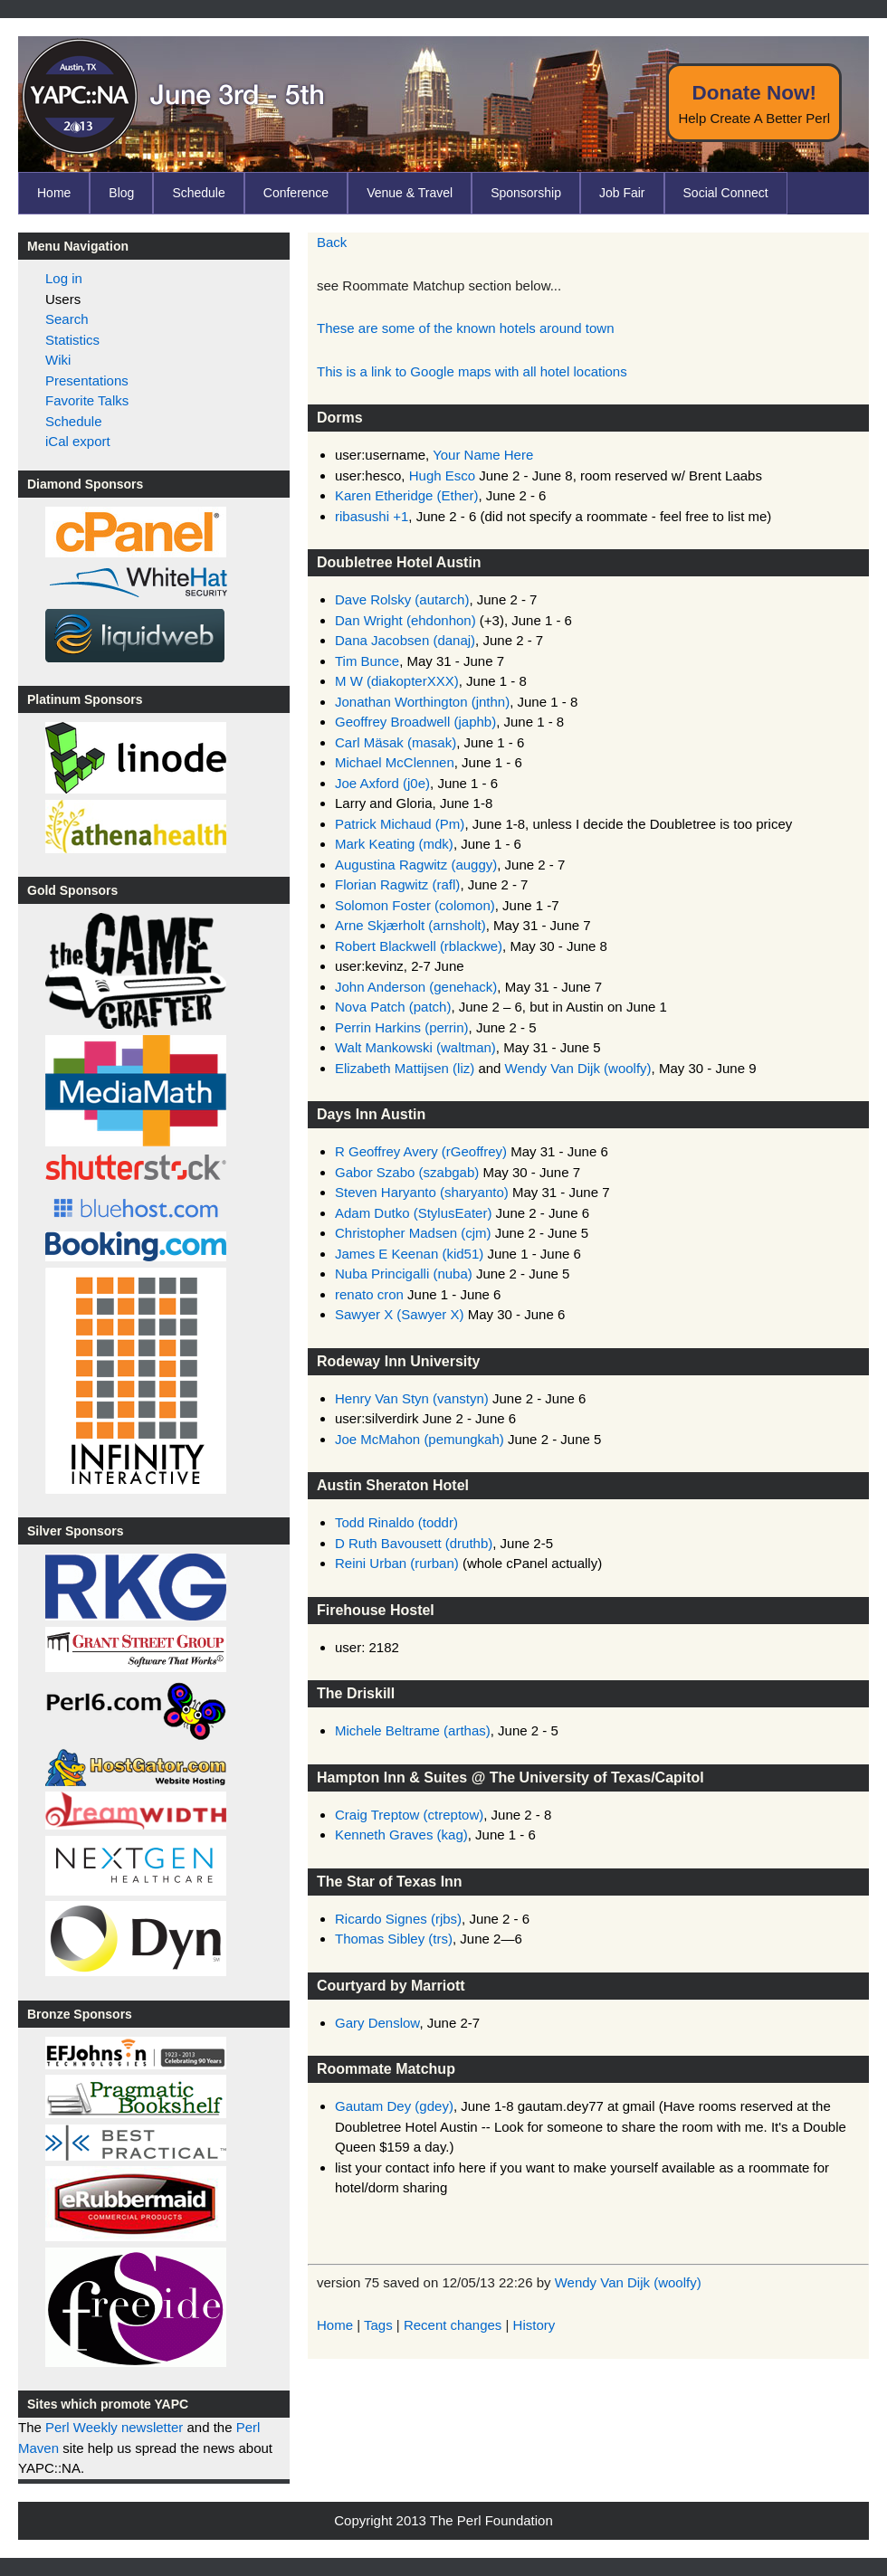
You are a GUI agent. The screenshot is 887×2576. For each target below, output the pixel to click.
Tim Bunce (367, 661)
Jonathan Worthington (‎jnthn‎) (422, 701)
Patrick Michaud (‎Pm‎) (399, 824)
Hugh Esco (442, 475)
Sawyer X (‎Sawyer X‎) (399, 1314)
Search (67, 319)
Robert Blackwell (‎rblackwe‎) (418, 946)
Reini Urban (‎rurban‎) (397, 1563)
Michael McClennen (394, 762)
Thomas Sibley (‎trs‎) (394, 1938)
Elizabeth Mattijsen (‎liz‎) (404, 1068)
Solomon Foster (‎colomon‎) (415, 905)
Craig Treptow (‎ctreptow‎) (409, 1814)
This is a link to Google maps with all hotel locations (472, 371)
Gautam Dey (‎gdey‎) (394, 2106)
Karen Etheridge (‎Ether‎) (406, 495)
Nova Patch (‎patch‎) (393, 1006)
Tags (378, 2325)
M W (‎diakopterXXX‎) (397, 681)
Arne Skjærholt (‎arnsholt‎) (410, 925)
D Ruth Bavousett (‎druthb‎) (413, 1543)
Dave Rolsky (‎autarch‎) (402, 599)
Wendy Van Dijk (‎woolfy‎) (578, 1068)
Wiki (58, 359)
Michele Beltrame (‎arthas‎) (413, 1730)
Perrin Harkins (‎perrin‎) (402, 1027)
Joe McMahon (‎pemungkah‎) (419, 1439)
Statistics (72, 339)
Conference (296, 192)
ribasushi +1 (371, 516)
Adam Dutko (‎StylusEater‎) (413, 1213)
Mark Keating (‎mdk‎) (394, 843)
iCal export (77, 441)
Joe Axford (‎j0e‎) (382, 783)
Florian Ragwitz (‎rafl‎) (397, 884)
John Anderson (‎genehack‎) (416, 986)
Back (332, 242)
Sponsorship (526, 192)
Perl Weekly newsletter (114, 2427)
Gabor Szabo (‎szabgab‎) (407, 1172)
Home (54, 192)
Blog (121, 192)
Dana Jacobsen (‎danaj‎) (405, 640)
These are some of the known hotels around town (466, 328)
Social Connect (725, 192)
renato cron (369, 1294)
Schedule (198, 192)
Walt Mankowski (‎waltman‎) (415, 1047)
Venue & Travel (410, 192)
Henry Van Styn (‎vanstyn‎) (412, 1398)
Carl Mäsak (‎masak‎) (395, 742)
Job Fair (622, 192)
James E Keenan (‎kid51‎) (409, 1253)
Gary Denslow (377, 2022)
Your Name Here (483, 454)
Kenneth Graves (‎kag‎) (401, 1834)
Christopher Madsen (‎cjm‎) (413, 1232)
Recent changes (452, 2325)
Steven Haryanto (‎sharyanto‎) (422, 1192)
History (534, 2325)
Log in (63, 278)
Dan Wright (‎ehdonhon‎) (405, 620)
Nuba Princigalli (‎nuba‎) (403, 1273)
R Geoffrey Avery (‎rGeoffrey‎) (421, 1151)
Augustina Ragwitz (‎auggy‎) (416, 864)
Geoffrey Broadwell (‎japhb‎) (415, 721)
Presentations (87, 380)
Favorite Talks (87, 400)
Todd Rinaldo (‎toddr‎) (396, 1522)
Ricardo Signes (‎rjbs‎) (398, 1918)
